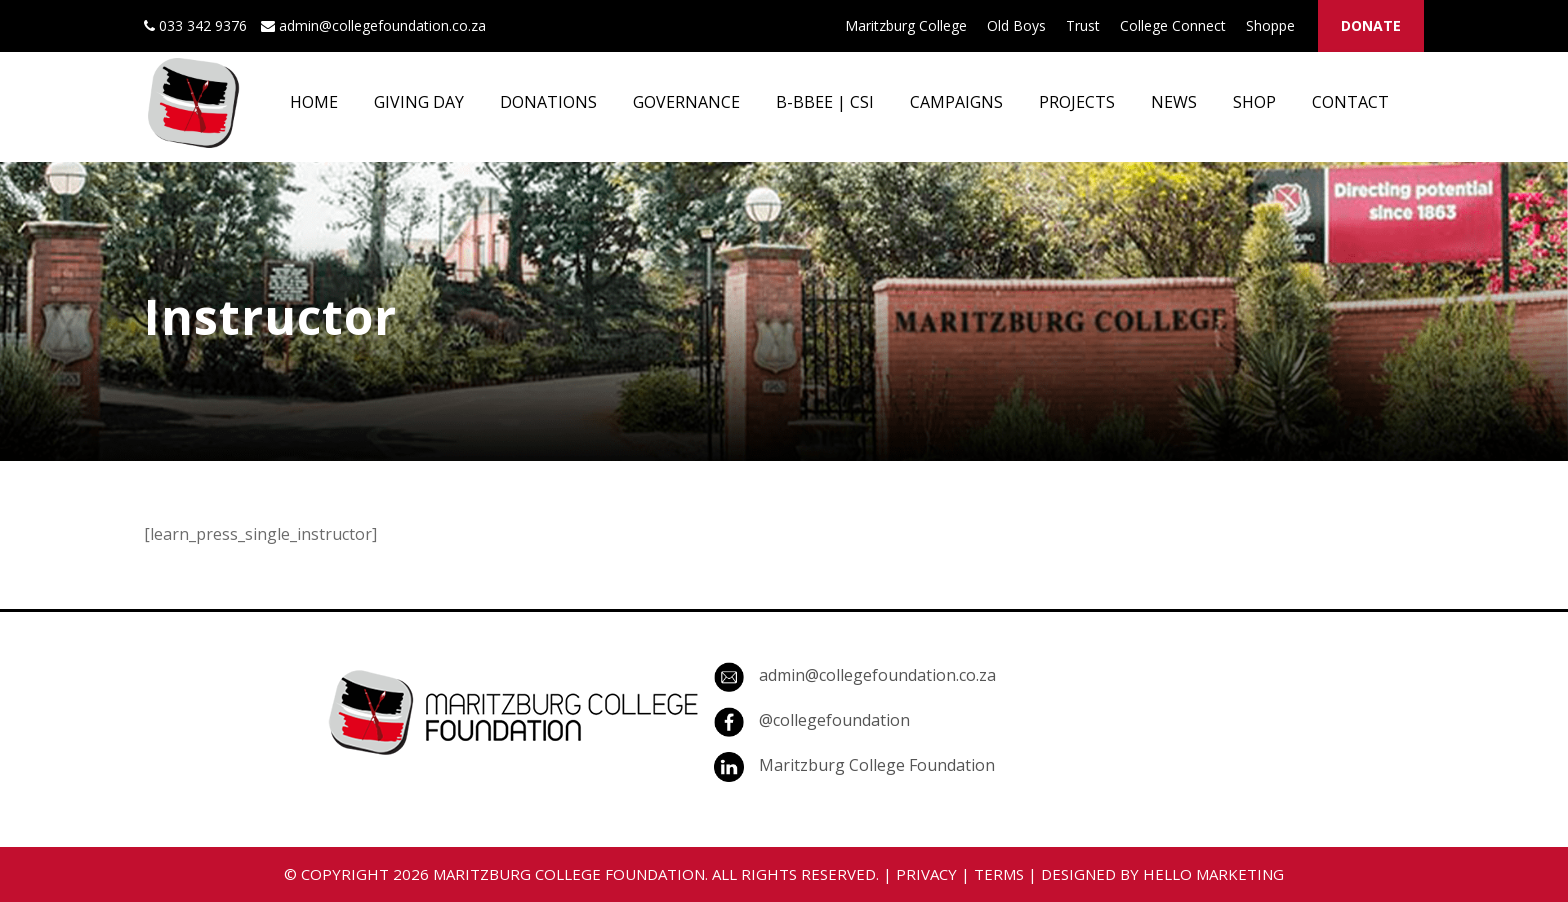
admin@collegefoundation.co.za (877, 675)
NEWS (1174, 102)
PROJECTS (1077, 102)
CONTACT (1350, 102)
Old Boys (1016, 25)
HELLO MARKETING (1213, 874)
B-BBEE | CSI (825, 102)
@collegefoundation (834, 720)
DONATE (1371, 25)
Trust (1083, 25)
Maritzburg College (906, 25)
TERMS (999, 874)
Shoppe (1270, 25)
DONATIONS (548, 102)
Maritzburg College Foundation (877, 765)
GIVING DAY (419, 102)
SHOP (1254, 102)
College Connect (1173, 25)
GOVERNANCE (686, 102)
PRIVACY (926, 874)
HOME (314, 102)
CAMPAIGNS (956, 102)
